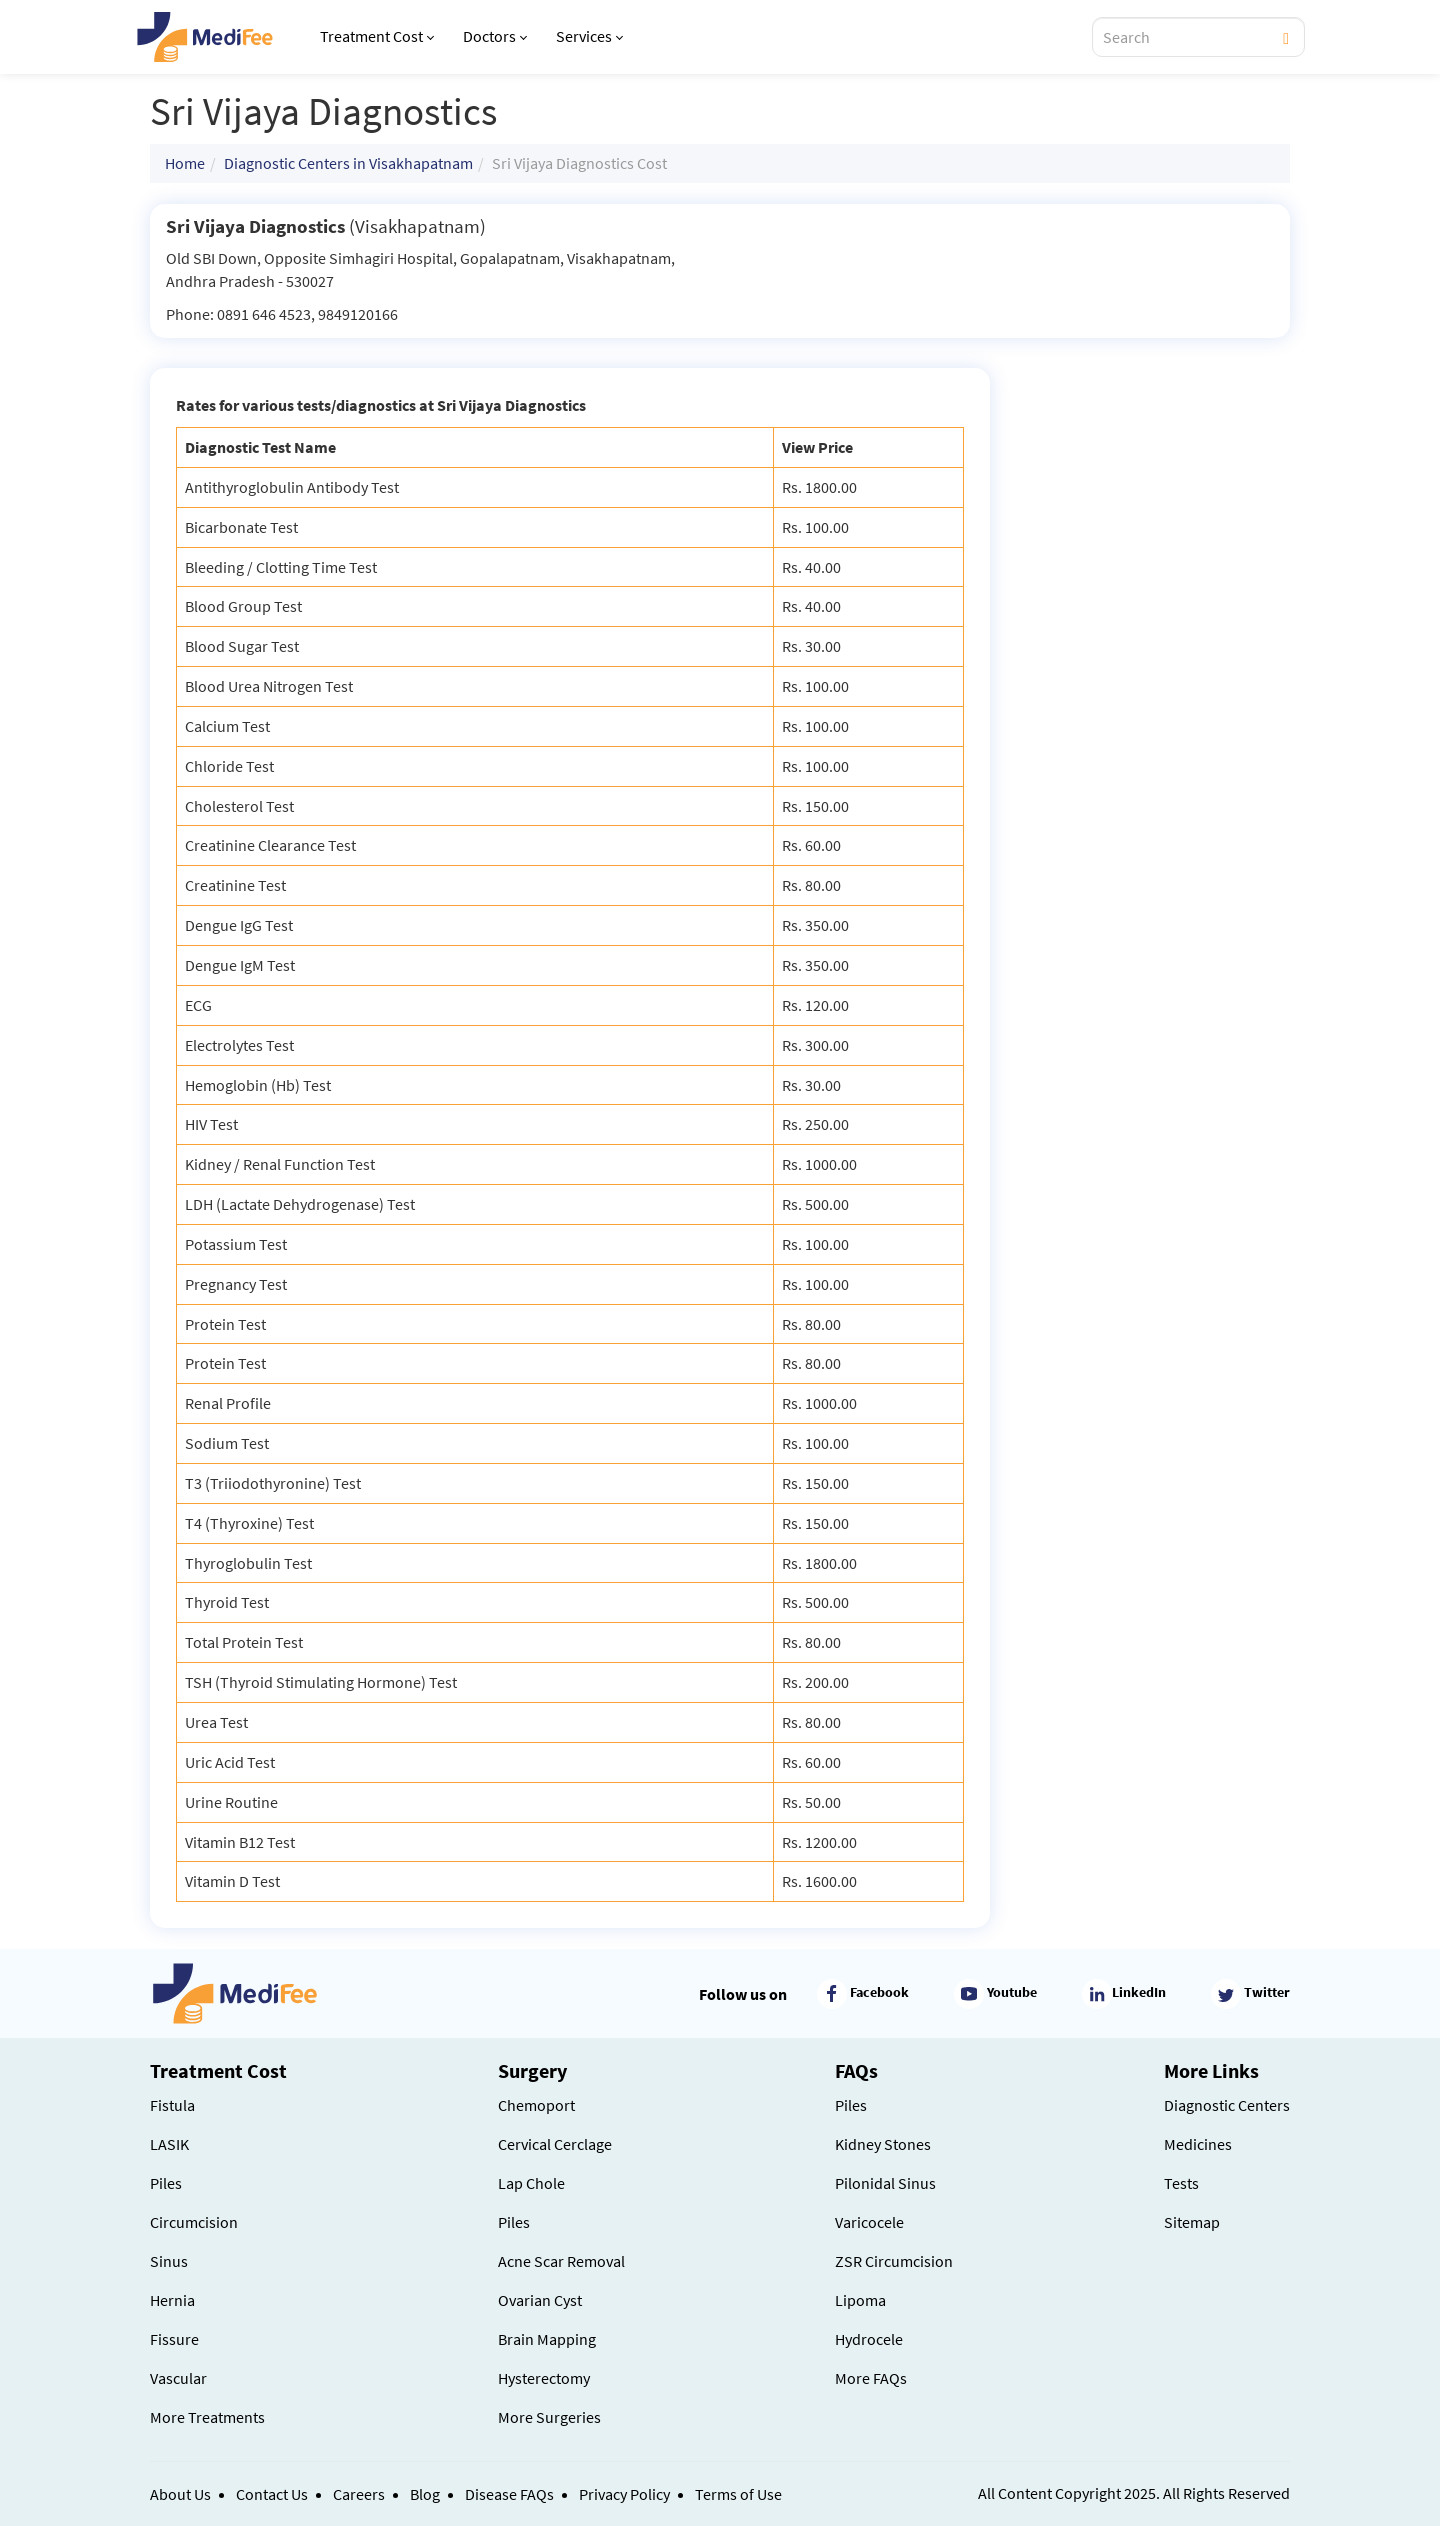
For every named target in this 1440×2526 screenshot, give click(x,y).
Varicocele (869, 2222)
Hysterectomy (544, 2378)
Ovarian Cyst (540, 2300)
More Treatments (207, 2417)
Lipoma (860, 2300)
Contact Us (272, 2494)
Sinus (169, 2261)
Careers (359, 2494)
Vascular (178, 2378)
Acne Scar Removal (561, 2261)
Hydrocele (869, 2339)
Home (185, 163)
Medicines (1198, 2144)
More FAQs (871, 2378)
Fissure (174, 2339)
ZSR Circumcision (894, 2261)
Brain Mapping (547, 2339)
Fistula (172, 2105)
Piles (166, 2183)
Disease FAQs (509, 2494)
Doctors (495, 36)
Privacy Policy (624, 2494)
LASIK (169, 2144)
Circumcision (194, 2222)
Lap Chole (531, 2183)
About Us (180, 2494)
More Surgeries (549, 2417)
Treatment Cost (377, 36)
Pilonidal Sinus (885, 2183)
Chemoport (536, 2105)
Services (589, 36)
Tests (1181, 2183)
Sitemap (1192, 2222)
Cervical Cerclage (555, 2144)
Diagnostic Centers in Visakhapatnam (348, 163)
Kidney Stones (883, 2144)
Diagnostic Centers (1227, 2105)
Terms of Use (738, 2494)
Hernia (172, 2300)
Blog (425, 2494)
